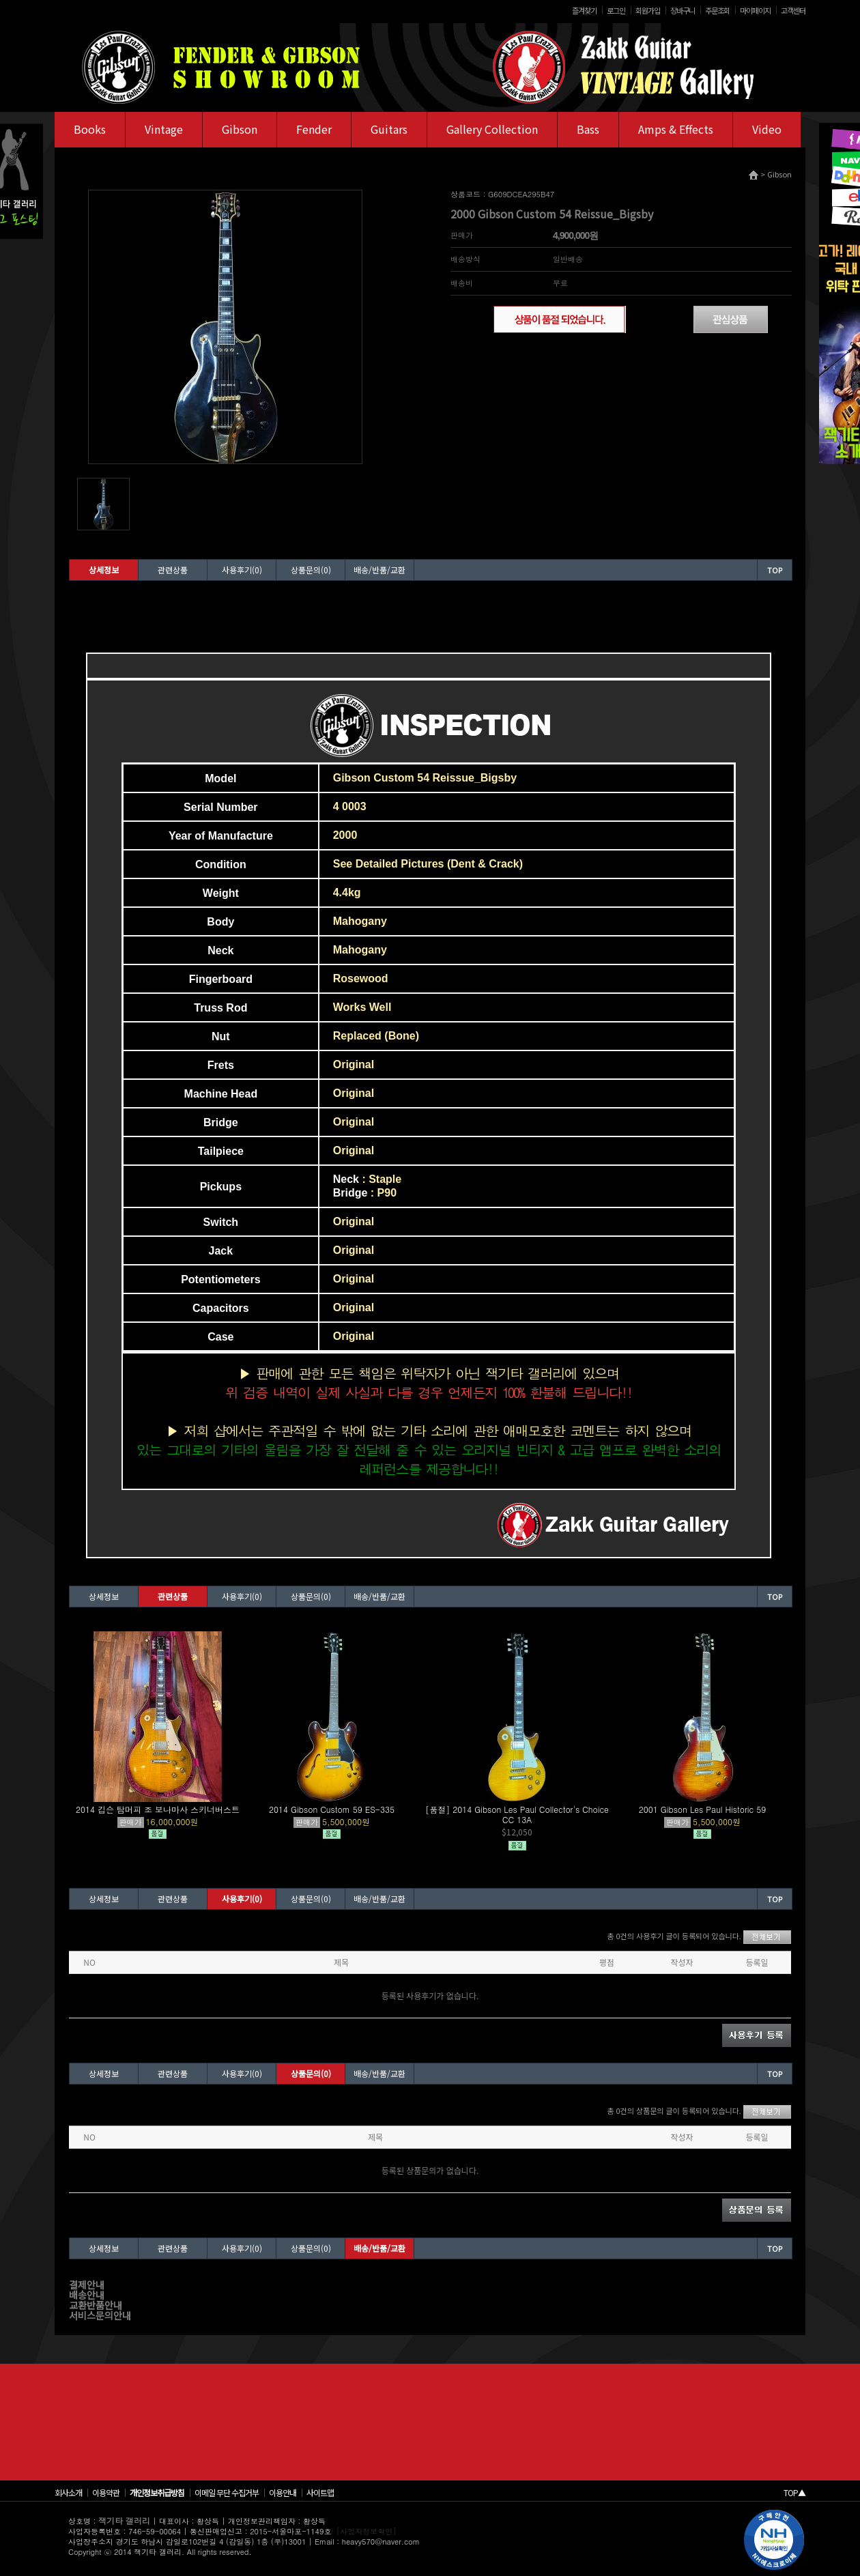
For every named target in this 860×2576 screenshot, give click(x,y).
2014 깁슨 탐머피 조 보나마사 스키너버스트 (158, 1809)
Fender (314, 129)
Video (767, 129)
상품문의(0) (311, 569)
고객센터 (793, 10)
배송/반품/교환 (379, 569)
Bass (588, 129)
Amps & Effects (675, 129)
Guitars (389, 129)
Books (90, 129)
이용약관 (105, 2492)
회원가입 (647, 10)
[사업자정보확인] (366, 2531)
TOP (774, 569)
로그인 (616, 10)
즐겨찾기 (584, 10)
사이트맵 (320, 2492)
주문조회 (717, 10)
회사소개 (68, 2492)
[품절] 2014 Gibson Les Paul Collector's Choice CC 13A (517, 1814)
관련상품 (173, 569)
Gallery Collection (492, 129)
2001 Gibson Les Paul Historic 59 (702, 1809)
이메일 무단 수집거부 (227, 2492)
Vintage (164, 129)
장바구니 (682, 10)
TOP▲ (794, 2492)
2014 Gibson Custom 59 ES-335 (332, 1809)
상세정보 (104, 569)
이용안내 (282, 2492)
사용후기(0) (242, 569)
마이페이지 (755, 10)
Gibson (239, 129)
